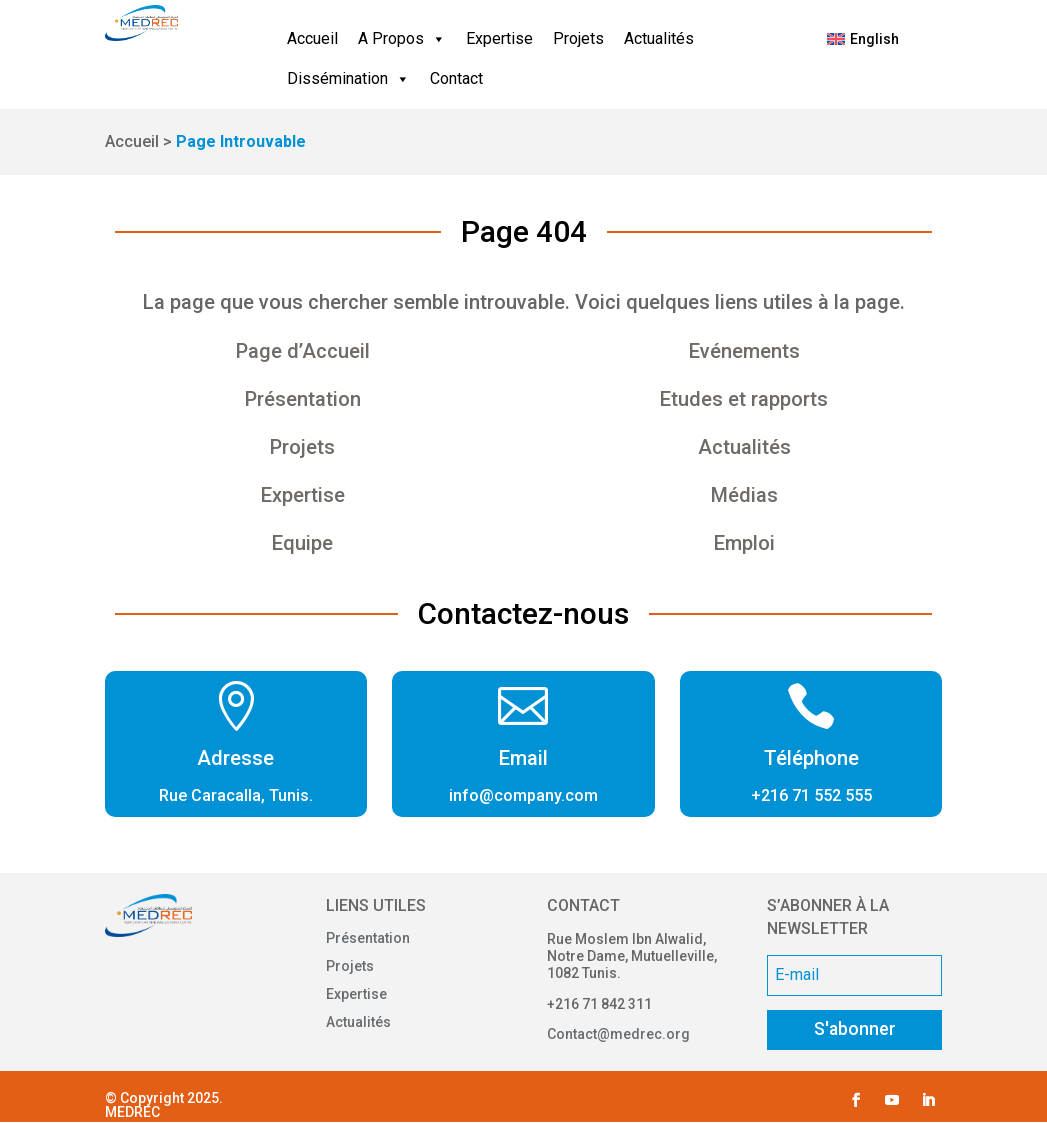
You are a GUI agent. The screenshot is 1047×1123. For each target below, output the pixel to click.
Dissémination (348, 79)
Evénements (744, 351)
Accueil (312, 38)
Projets (578, 38)
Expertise (499, 38)
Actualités (659, 38)
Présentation (303, 399)
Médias (744, 495)
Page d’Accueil (303, 351)
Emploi (744, 543)
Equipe (302, 543)
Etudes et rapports (744, 399)
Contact (456, 78)
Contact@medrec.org (618, 1034)
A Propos (402, 39)
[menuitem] (863, 39)
